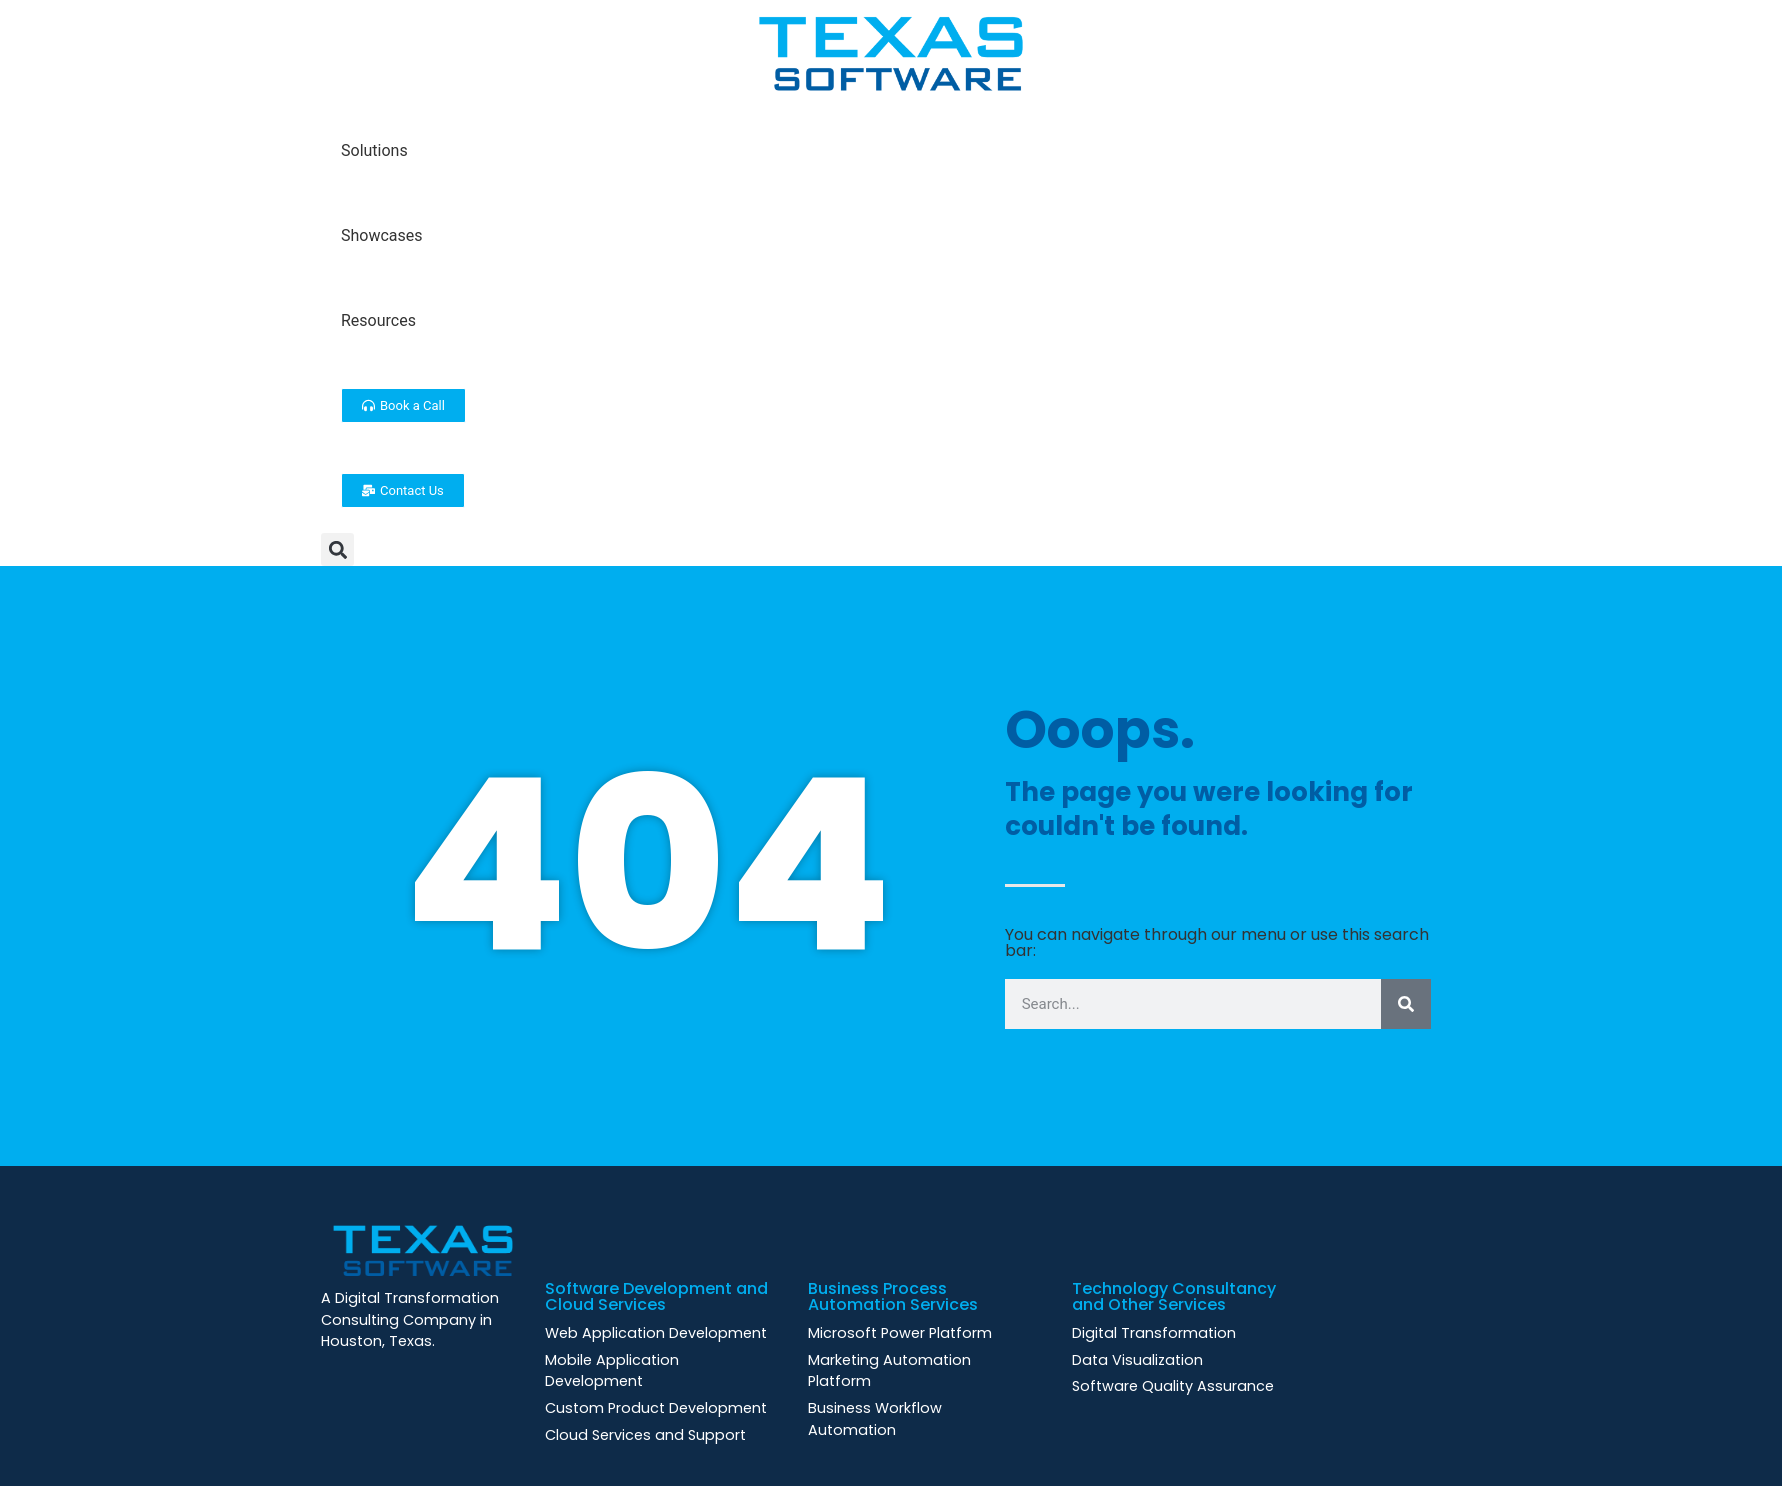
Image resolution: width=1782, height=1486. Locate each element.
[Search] (1406, 1004)
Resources (378, 320)
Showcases (382, 235)
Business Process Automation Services (893, 1296)
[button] (337, 549)
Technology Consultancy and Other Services (1174, 1296)
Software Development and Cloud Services (656, 1296)
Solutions (374, 150)
